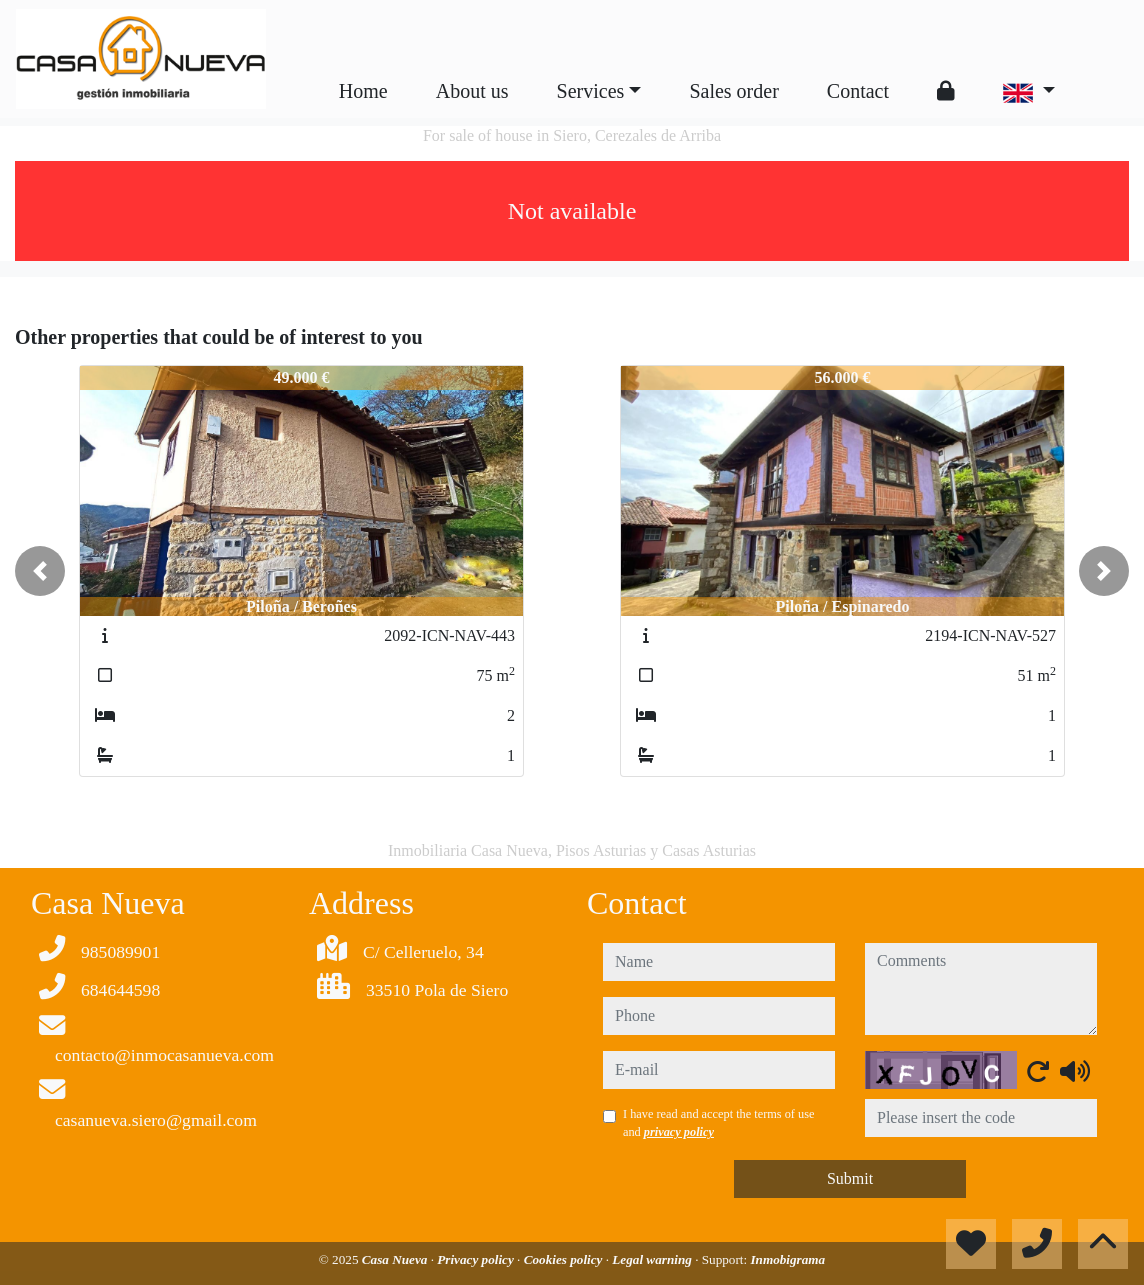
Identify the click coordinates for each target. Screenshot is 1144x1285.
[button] (40, 571)
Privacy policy (477, 1259)
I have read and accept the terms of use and (718, 1123)
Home (363, 91)
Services (591, 91)
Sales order (733, 91)
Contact (858, 91)
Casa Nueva (396, 1259)
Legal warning (653, 1259)
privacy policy (679, 1132)
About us (472, 91)
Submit (850, 1178)
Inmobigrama (787, 1259)
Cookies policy (565, 1259)
